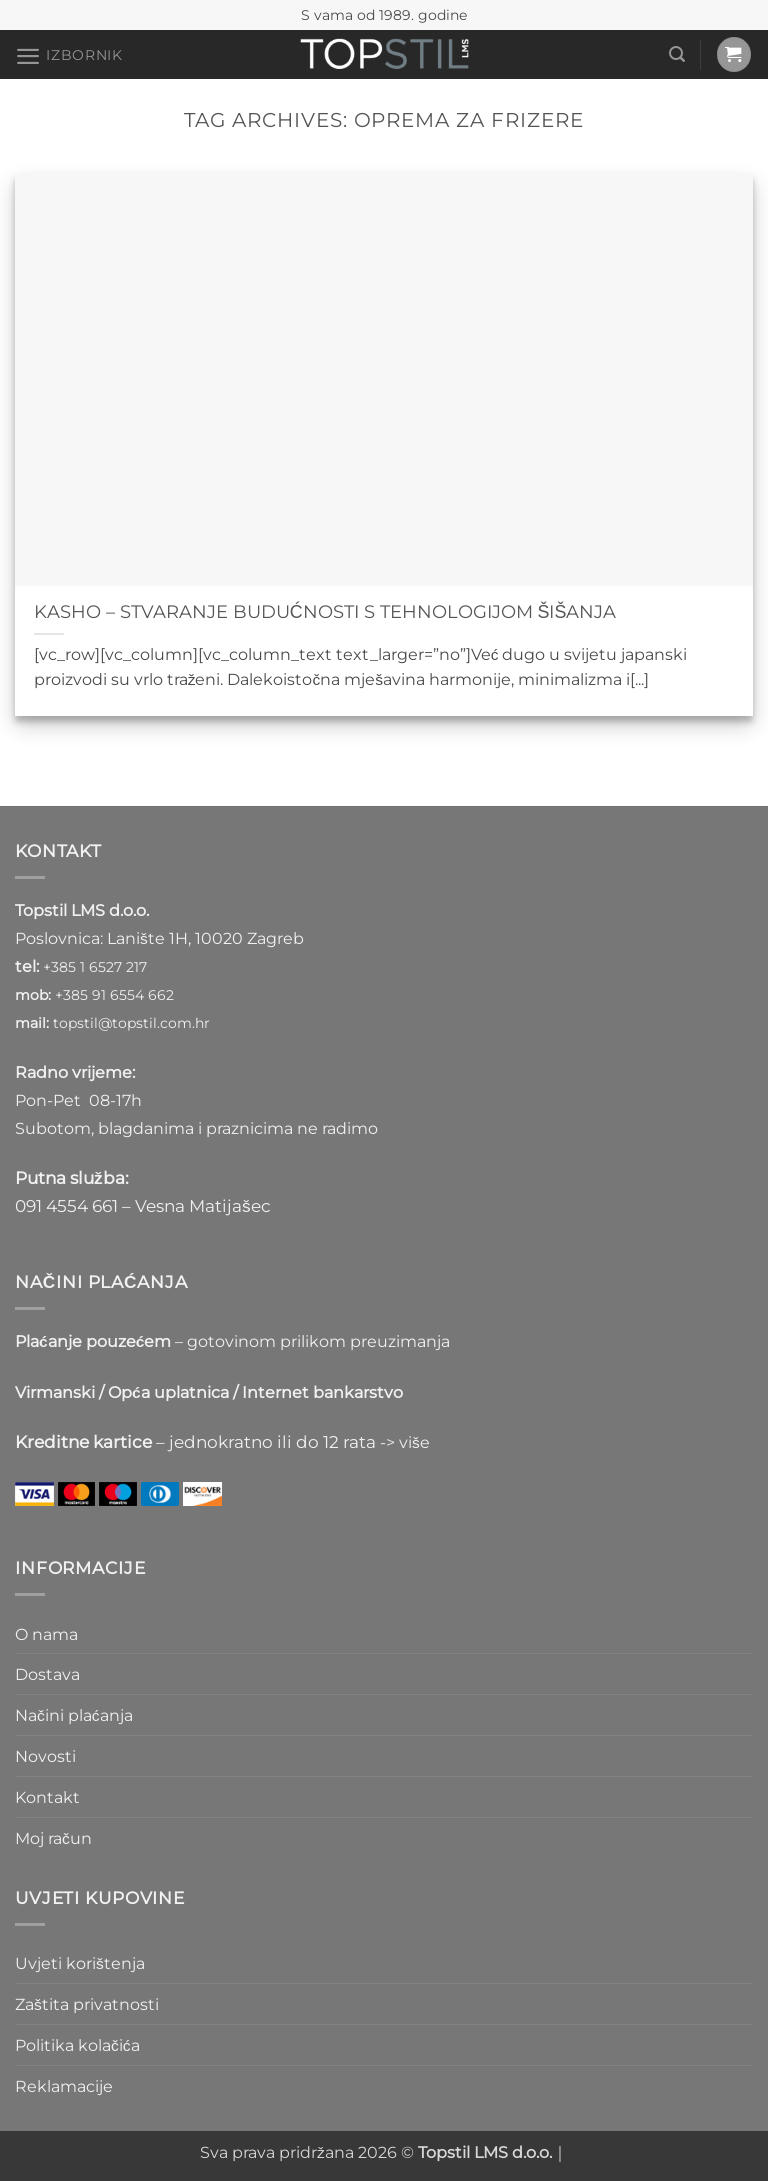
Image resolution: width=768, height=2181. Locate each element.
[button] (69, 56)
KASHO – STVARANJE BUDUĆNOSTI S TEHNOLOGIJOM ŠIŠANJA (325, 611)
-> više (405, 1442)
